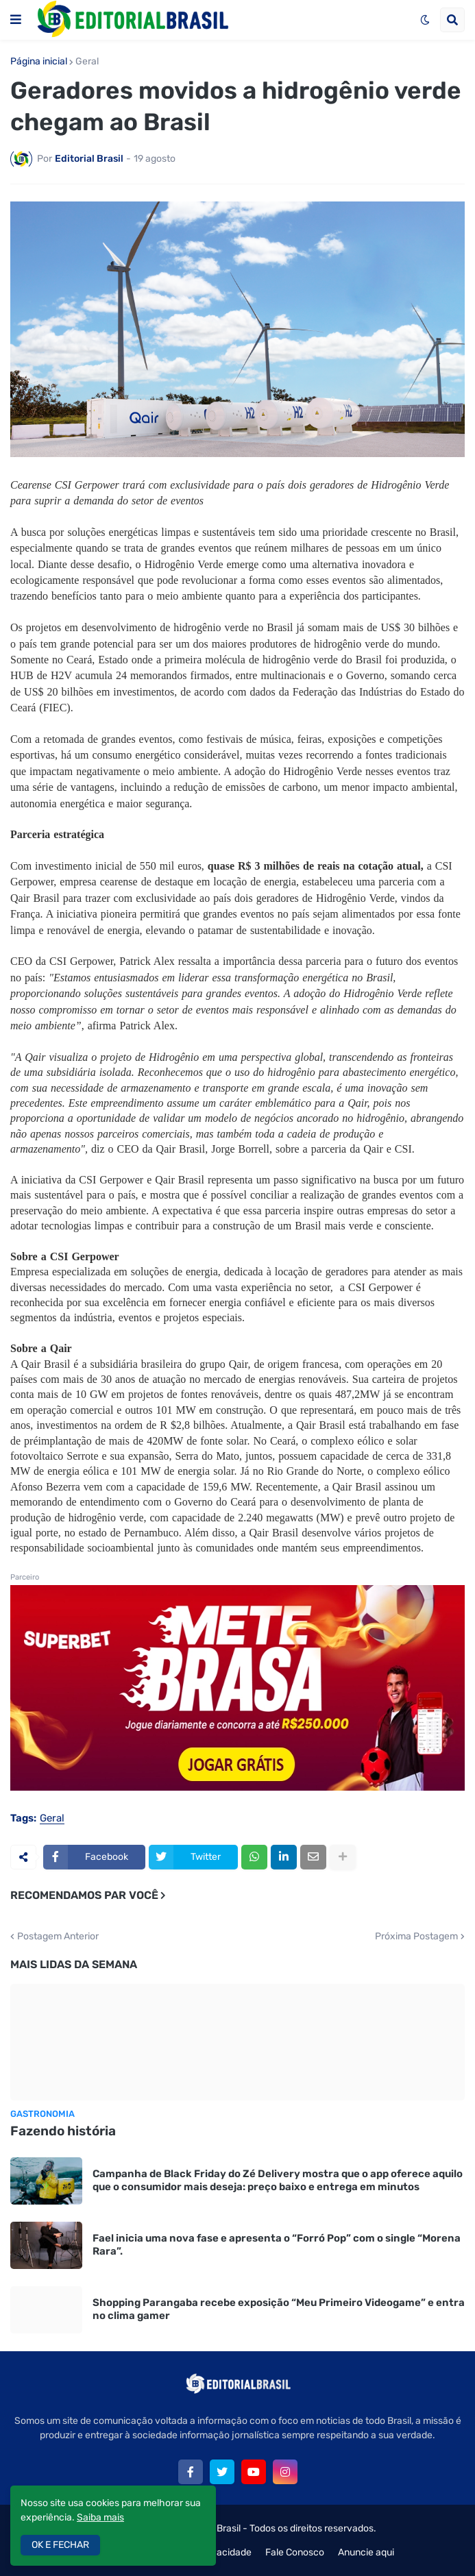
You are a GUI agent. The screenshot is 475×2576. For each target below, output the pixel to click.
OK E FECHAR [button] (60, 2545)
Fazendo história (63, 2131)
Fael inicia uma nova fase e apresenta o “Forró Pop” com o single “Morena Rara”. (277, 2245)
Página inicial (38, 61)
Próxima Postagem (416, 1936)
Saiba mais (100, 2517)
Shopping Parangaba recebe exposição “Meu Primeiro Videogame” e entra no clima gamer (279, 2309)
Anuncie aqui (366, 2552)
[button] (16, 20)
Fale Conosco (294, 2552)
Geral (87, 61)
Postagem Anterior (58, 1936)
